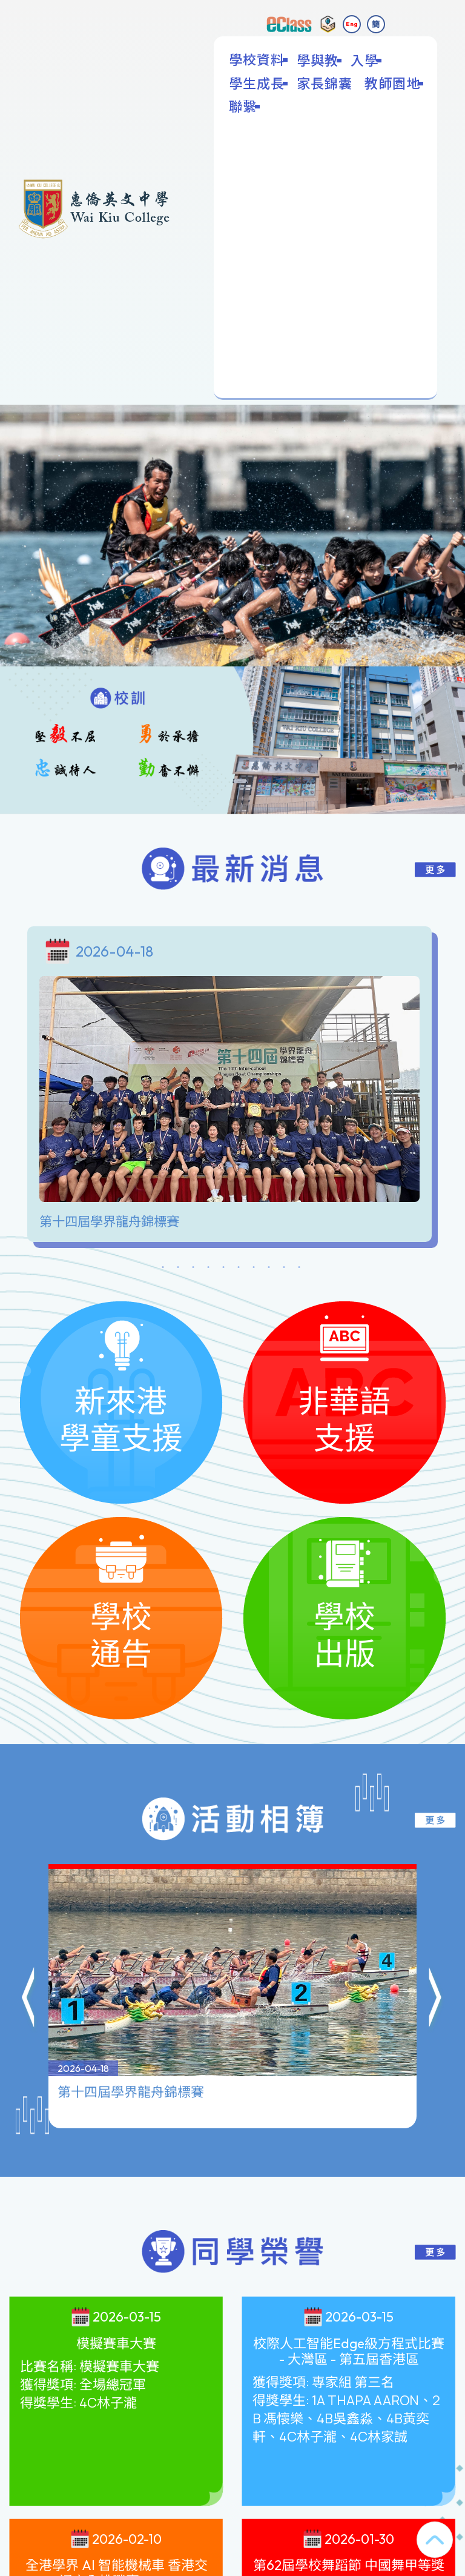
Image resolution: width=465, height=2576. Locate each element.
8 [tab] (269, 1269)
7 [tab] (254, 1269)
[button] (29, 1995)
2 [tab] (178, 1269)
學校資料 (258, 59)
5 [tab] (223, 1269)
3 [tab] (193, 1269)
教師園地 (393, 83)
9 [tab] (284, 1269)
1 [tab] (163, 1269)
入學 (366, 60)
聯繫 (244, 106)
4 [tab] (208, 1269)
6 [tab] (238, 1269)
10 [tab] (299, 1269)
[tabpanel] (232, 1087)
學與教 (319, 60)
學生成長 (258, 83)
